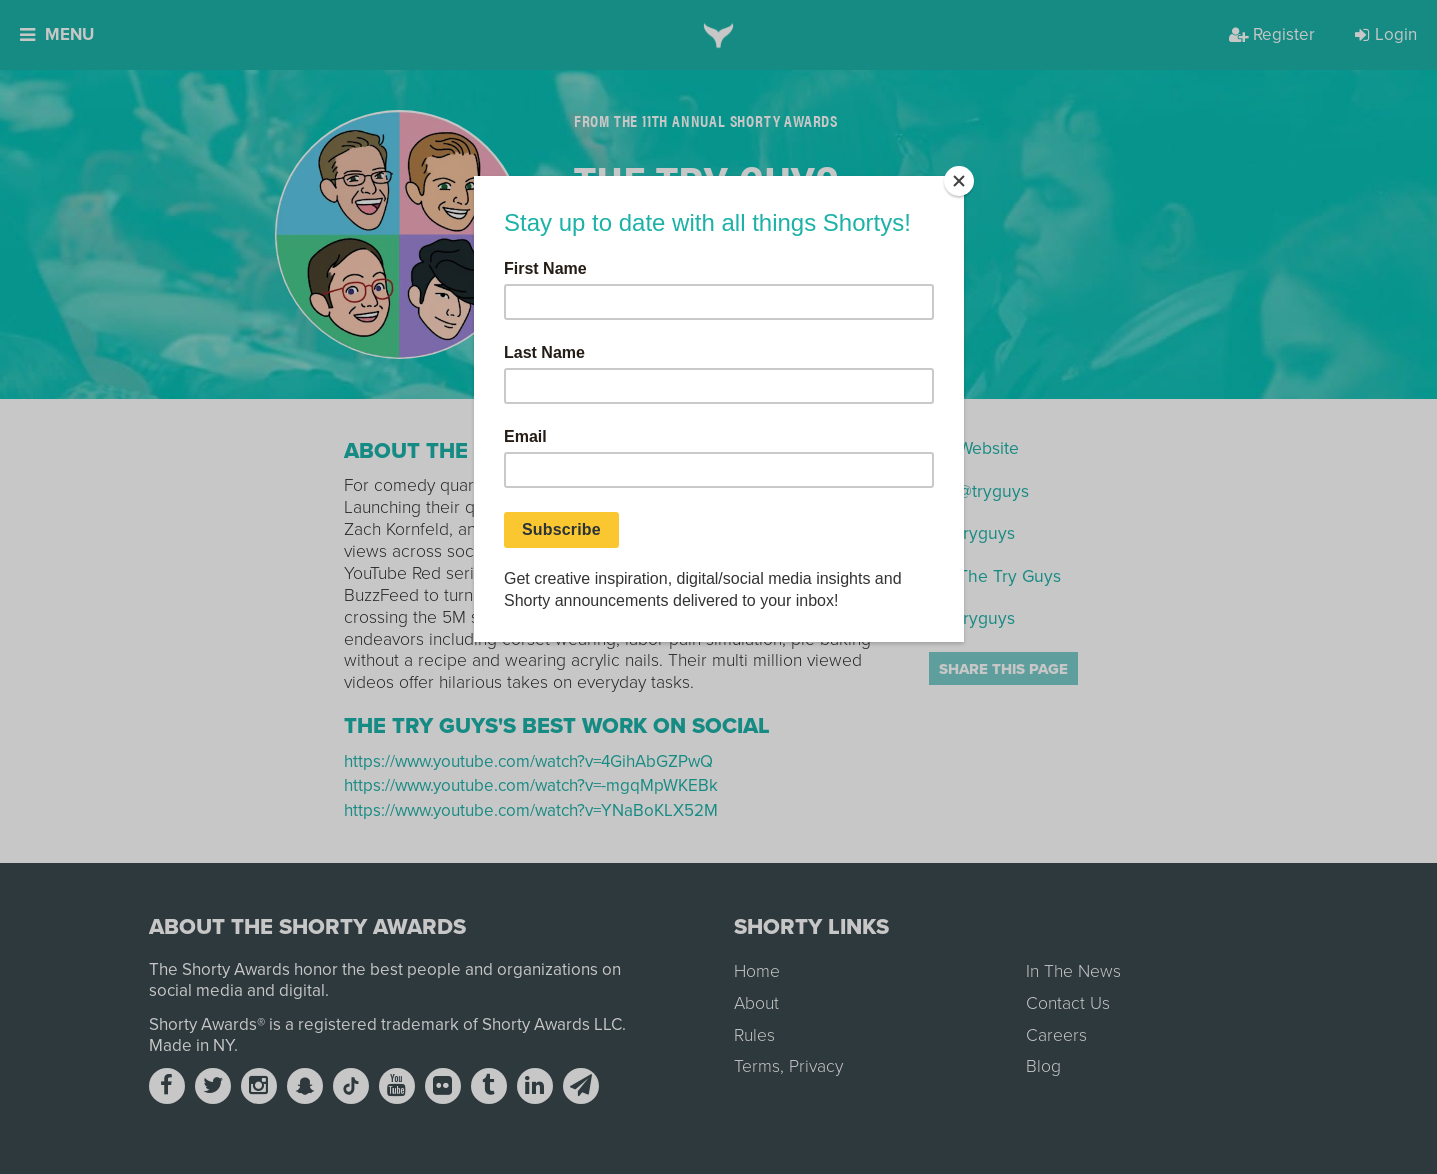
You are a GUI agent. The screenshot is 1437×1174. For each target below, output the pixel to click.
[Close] (959, 181)
